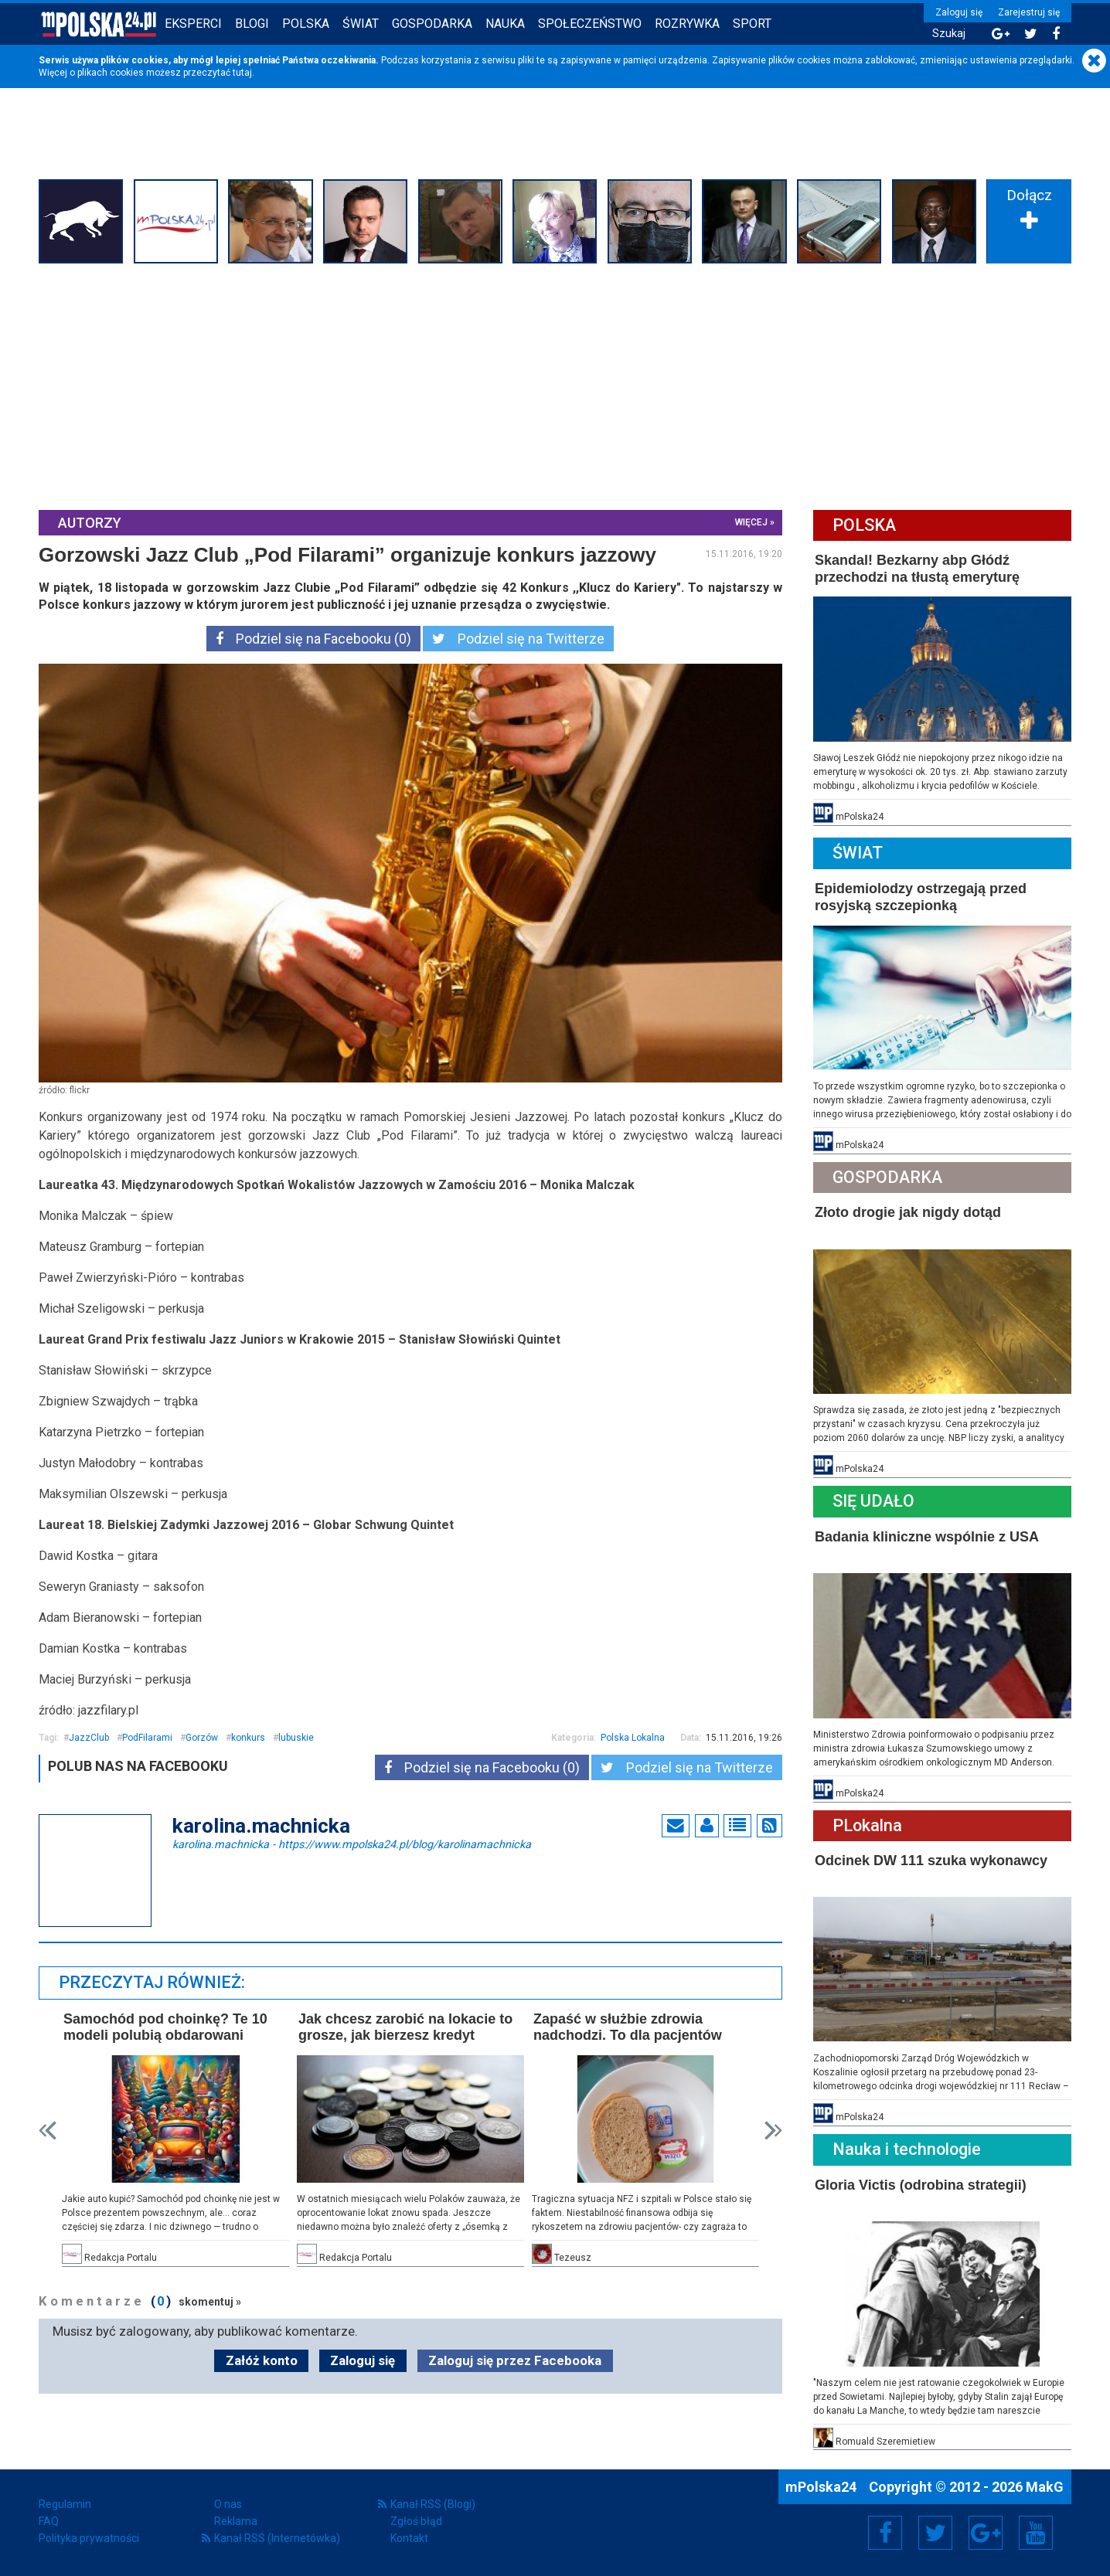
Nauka (505, 23)
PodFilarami (147, 1737)
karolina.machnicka (351, 1843)
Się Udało (873, 1501)
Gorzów (202, 1737)
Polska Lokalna (633, 1737)
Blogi (252, 23)
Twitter (935, 2532)
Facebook (885, 2532)
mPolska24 (822, 2487)
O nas (228, 2504)
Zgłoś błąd (416, 2521)
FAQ (49, 2521)
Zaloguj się (958, 12)
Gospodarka (432, 23)
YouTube (1036, 2532)
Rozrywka (687, 23)
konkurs (248, 1737)
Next (773, 2130)
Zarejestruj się (1029, 12)
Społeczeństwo (590, 23)
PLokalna (867, 1825)
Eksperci (193, 23)
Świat (360, 23)
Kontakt (409, 2538)
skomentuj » (210, 2302)
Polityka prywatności (89, 2538)
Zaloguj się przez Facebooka (514, 2360)
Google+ (986, 2532)
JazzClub (89, 1737)
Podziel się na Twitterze (518, 638)
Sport (752, 23)
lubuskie (296, 1737)
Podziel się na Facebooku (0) (313, 638)
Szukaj (948, 33)
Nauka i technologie (906, 2149)
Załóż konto (262, 2360)
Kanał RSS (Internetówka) (277, 2538)
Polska (305, 23)
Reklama (235, 2521)
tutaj (242, 72)
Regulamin (65, 2504)
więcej (751, 522)
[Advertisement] (555, 385)
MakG (1045, 2487)
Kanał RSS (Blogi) (432, 2504)
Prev (47, 2130)
